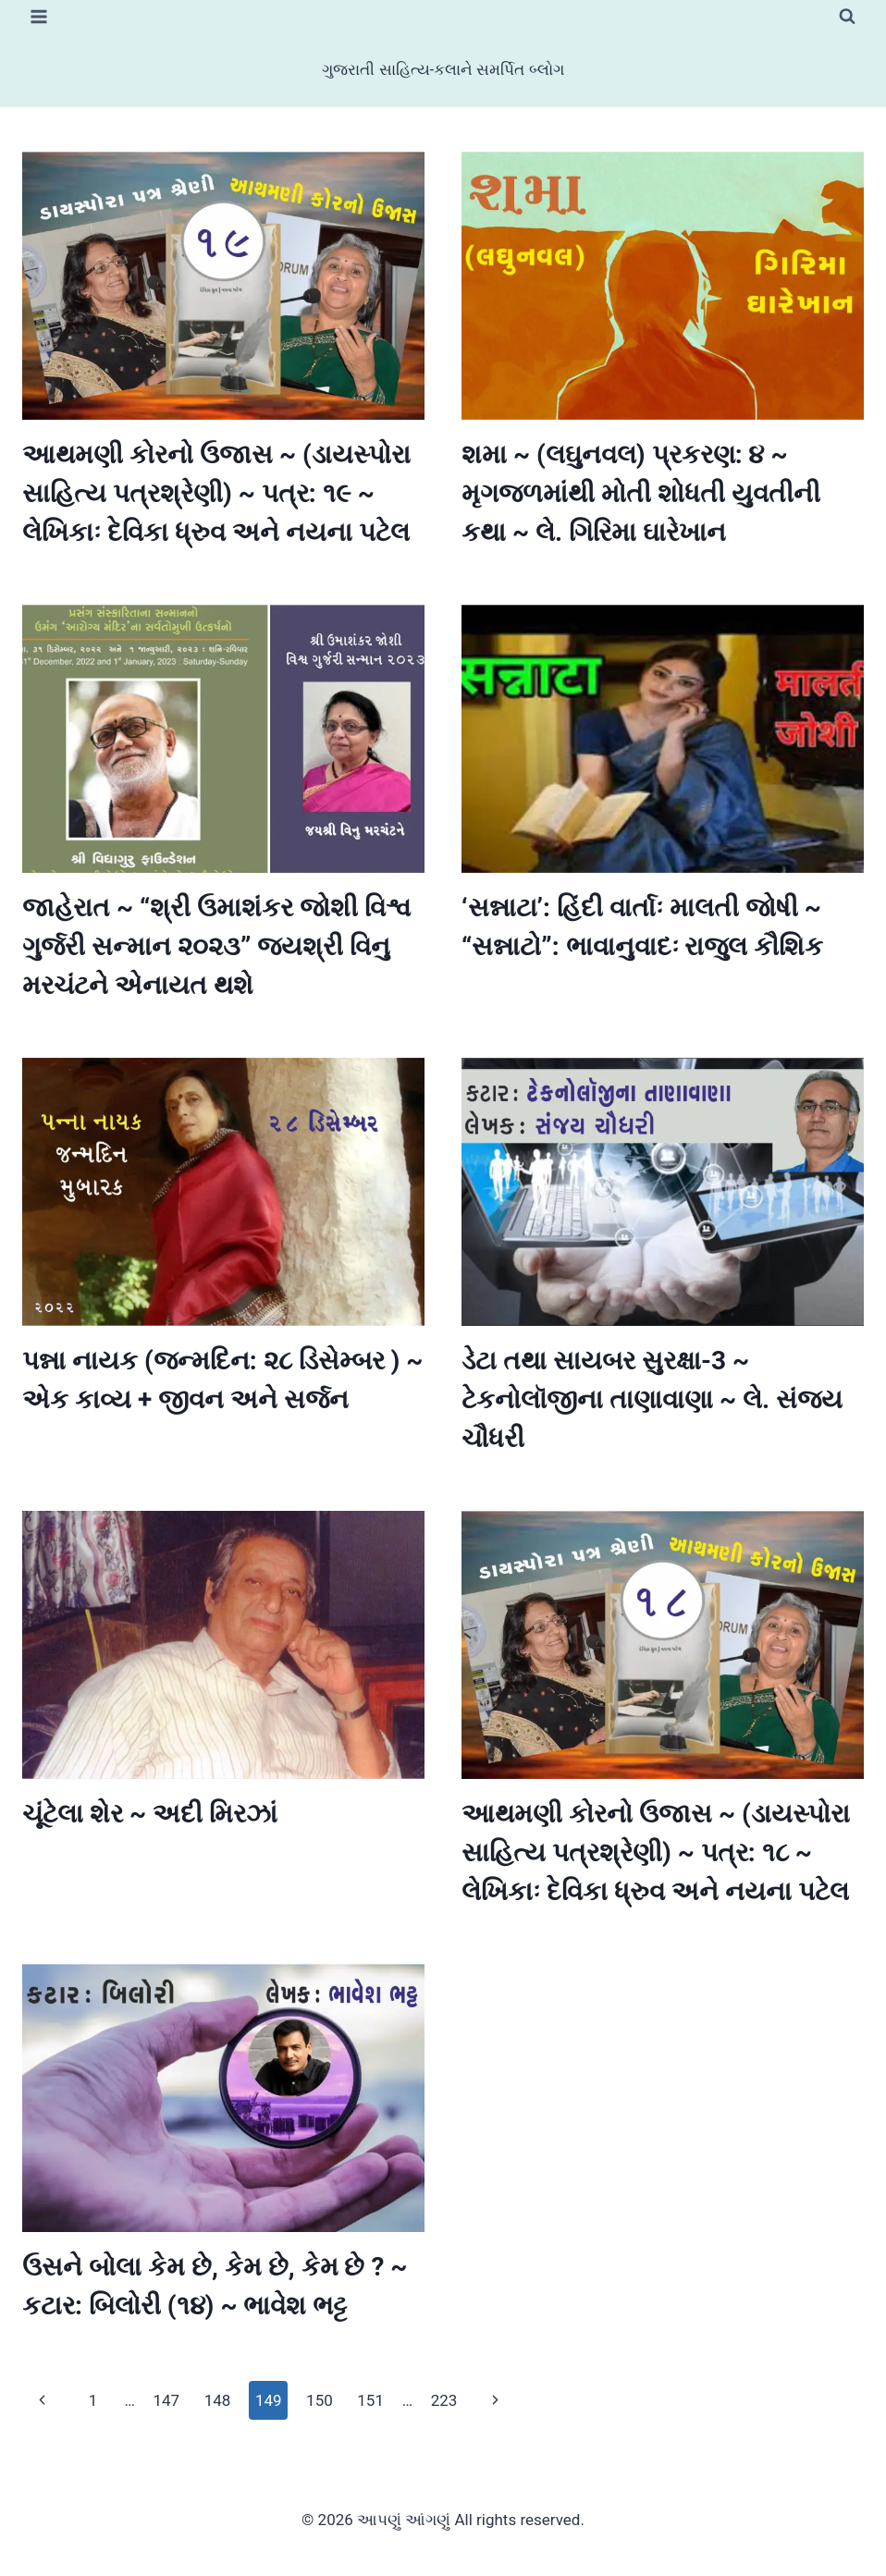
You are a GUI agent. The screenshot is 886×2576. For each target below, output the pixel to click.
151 (370, 2400)
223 (444, 2400)
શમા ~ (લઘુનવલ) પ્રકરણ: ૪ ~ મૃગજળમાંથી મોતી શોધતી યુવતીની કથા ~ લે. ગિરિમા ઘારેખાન (640, 493)
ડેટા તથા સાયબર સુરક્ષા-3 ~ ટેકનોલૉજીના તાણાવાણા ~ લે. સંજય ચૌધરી (652, 1399)
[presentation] (223, 286)
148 (217, 2400)
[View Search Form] (847, 16)
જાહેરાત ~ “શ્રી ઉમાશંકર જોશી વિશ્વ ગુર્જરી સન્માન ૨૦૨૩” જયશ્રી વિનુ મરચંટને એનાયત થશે (216, 946)
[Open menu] (39, 16)
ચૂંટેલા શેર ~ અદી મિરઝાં (149, 1813)
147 (166, 2400)
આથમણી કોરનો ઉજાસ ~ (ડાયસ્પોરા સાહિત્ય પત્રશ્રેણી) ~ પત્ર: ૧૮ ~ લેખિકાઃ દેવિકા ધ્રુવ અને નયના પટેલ (655, 1852)
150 (319, 2400)
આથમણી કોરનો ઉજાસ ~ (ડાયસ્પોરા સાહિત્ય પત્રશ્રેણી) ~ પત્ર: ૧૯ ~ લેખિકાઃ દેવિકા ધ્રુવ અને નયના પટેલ (216, 493)
